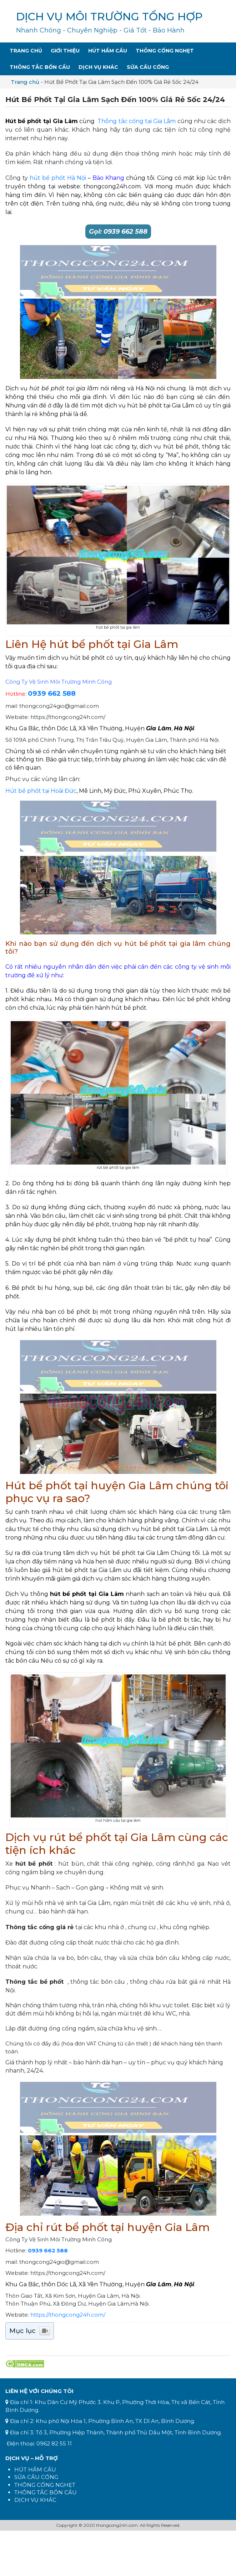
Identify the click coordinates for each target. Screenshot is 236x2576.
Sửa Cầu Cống (148, 67)
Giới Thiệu (65, 50)
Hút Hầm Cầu (107, 50)
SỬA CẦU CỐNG (36, 2477)
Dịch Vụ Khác (98, 67)
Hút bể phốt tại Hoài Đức (40, 790)
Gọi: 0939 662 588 (118, 231)
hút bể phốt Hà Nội (58, 177)
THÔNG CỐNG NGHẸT (44, 2484)
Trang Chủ (26, 50)
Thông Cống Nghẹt (165, 50)
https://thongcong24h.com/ (67, 2314)
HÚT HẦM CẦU (35, 2469)
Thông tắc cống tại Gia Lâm (136, 121)
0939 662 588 (52, 693)
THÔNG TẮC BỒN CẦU (45, 2492)
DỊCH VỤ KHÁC (35, 2499)
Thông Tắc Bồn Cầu (40, 67)
